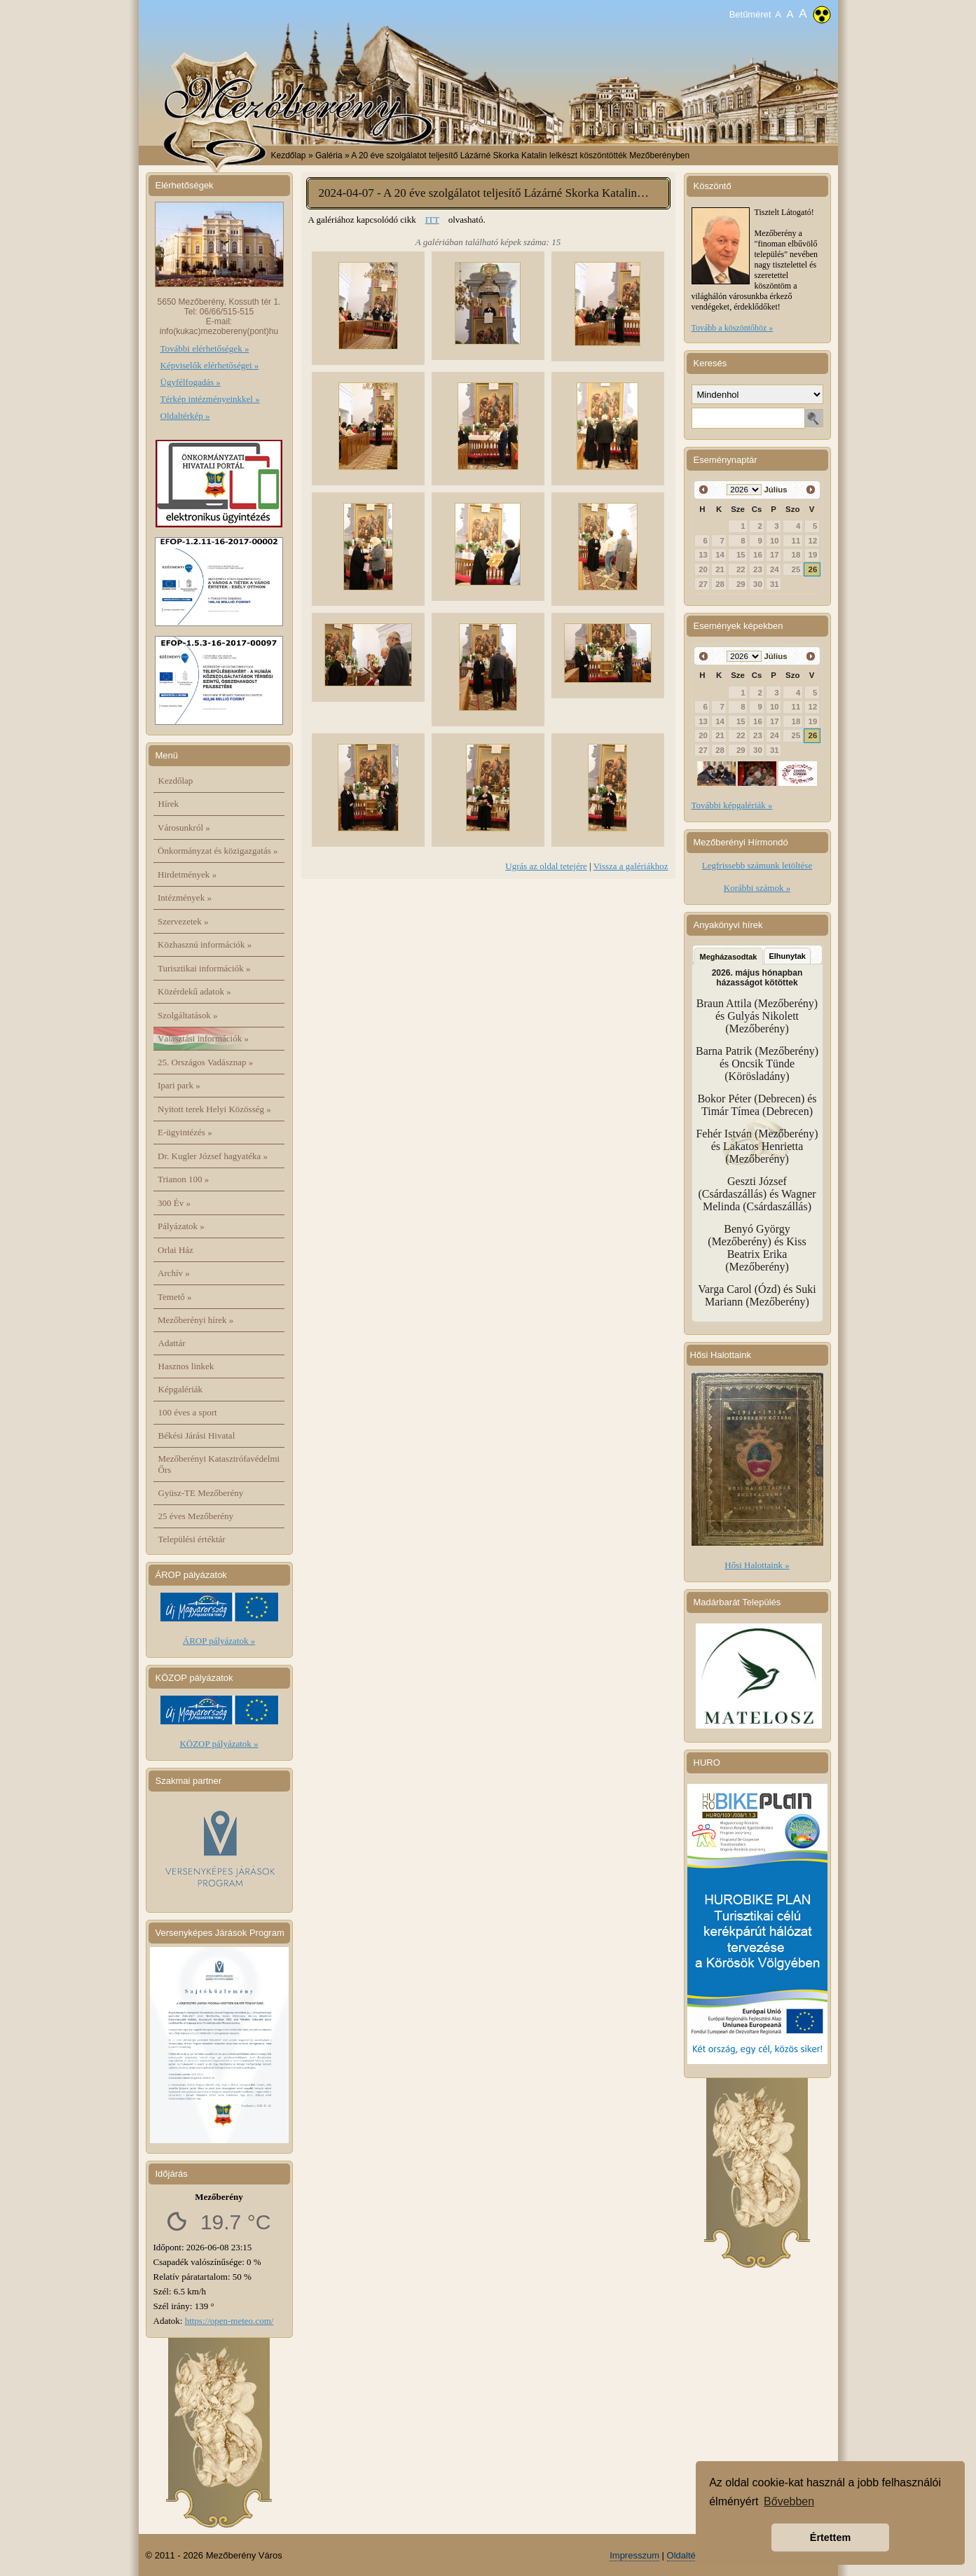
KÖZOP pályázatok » (218, 1743)
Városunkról (184, 827)
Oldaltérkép (690, 2555)
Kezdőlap (288, 155)
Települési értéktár (192, 1539)
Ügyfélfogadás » (190, 382)
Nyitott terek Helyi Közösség (214, 1109)
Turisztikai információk (204, 968)
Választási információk (203, 1038)
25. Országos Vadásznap (205, 1062)
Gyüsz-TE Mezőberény (201, 1493)
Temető (175, 1297)
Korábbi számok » (757, 887)
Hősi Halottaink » (756, 1565)
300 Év (174, 1203)
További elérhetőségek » (204, 348)
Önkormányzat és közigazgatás (217, 850)
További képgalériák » (732, 805)
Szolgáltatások (188, 1015)
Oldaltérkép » (185, 415)
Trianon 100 (183, 1179)
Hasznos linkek (186, 1366)
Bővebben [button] (789, 2501)
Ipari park (179, 1085)
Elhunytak (787, 956)
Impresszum (634, 2555)
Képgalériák (180, 1389)
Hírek (168, 803)
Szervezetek (183, 921)
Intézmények (185, 897)
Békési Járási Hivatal (196, 1435)
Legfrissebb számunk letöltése (757, 865)
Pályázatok (181, 1226)
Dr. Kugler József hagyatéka (213, 1156)
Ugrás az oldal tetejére (546, 866)
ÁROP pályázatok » (219, 1640)
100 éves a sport (187, 1412)
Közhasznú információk (205, 944)
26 (813, 569)
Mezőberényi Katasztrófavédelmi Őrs (219, 1464)
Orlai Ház (175, 1250)
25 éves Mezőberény (196, 1516)
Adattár (172, 1343)
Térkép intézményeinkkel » (210, 399)
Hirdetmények (187, 874)
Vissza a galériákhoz (630, 866)
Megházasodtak (728, 957)
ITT (432, 219)
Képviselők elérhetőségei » (209, 365)
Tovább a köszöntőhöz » (733, 328)
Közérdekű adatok (194, 991)
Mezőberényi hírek (195, 1320)
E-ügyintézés (185, 1132)
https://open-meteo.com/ (229, 2320)
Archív (174, 1273)
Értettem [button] (830, 2537)
